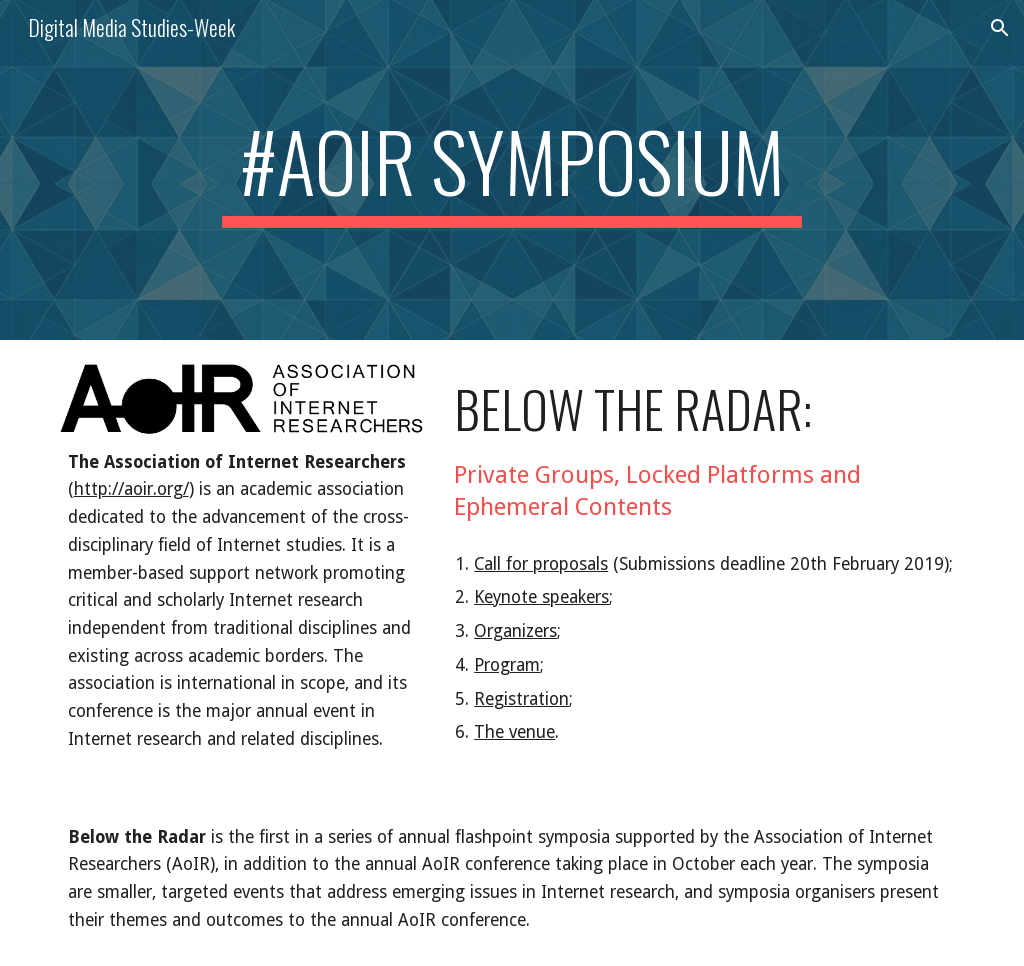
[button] (1000, 28)
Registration (521, 699)
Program (507, 665)
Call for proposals (541, 564)
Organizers (515, 631)
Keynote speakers (541, 597)
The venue (514, 732)
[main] (511, 170)
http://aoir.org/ (131, 489)
